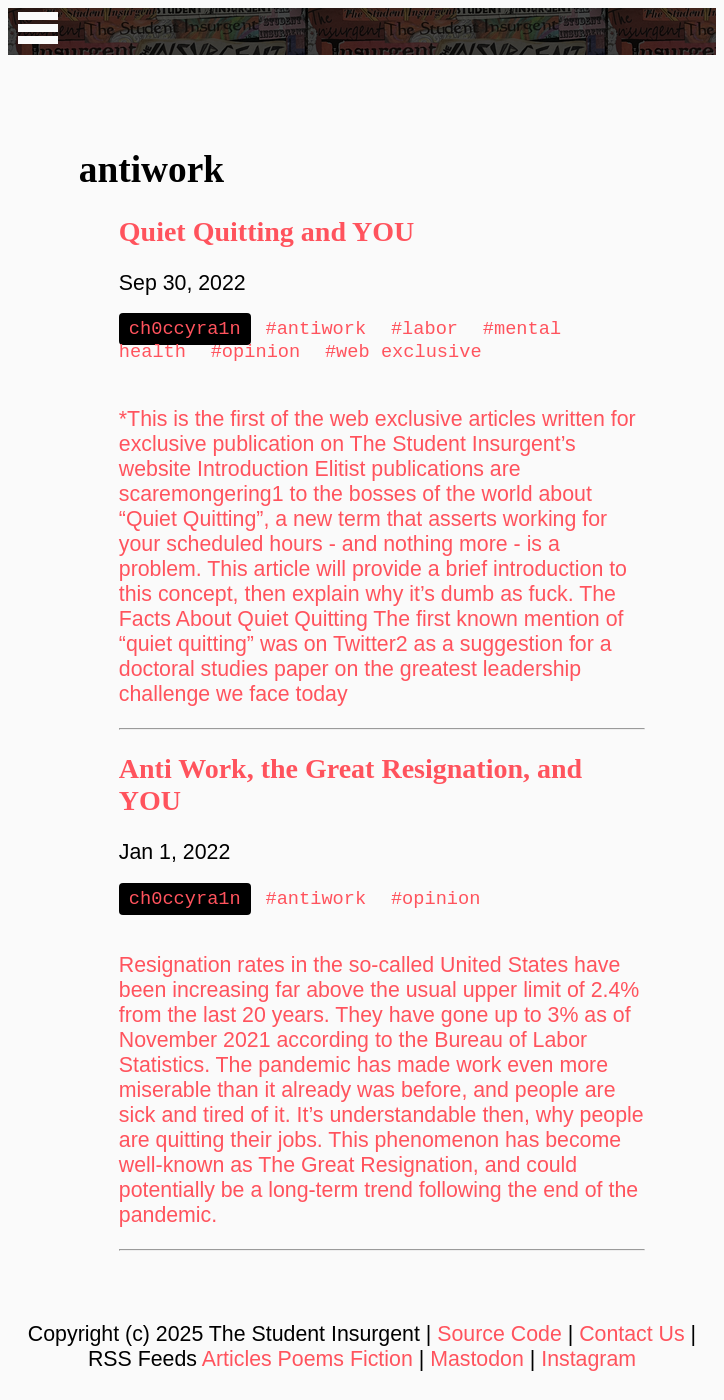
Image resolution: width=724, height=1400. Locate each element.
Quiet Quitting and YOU (266, 231)
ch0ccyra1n (185, 329)
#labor (424, 329)
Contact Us (632, 1340)
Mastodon (477, 1365)
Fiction (381, 1365)
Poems (311, 1365)
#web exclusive (403, 354)
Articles (237, 1365)
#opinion (256, 354)
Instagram (588, 1365)
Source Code (499, 1340)
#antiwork (315, 329)
